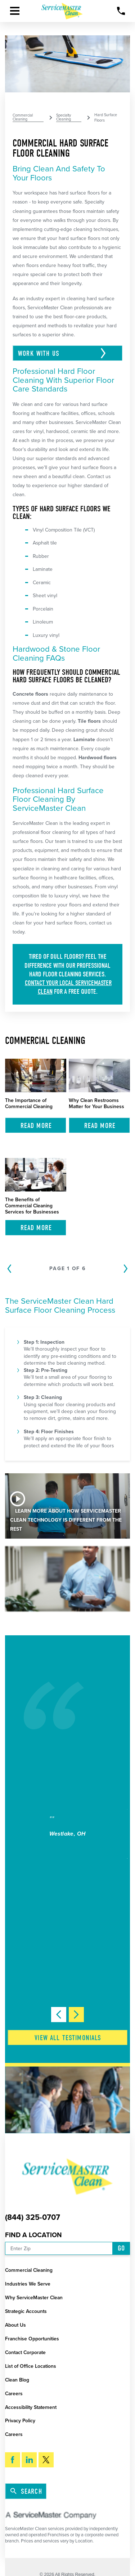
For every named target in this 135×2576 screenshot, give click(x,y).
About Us (15, 2325)
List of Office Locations (30, 2366)
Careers (14, 2394)
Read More (36, 1125)
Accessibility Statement (31, 2407)
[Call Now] (121, 11)
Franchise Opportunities (32, 2339)
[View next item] (76, 2014)
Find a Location (33, 2235)
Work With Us (40, 353)
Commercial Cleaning (23, 118)
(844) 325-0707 (32, 2218)
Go (121, 2248)
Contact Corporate (25, 2352)
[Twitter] (46, 2459)
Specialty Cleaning (63, 118)
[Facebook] (12, 2459)
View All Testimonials (68, 2038)
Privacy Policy (20, 2421)
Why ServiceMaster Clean (34, 2298)
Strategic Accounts (26, 2311)
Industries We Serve (27, 2284)
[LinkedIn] (29, 2459)
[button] (14, 11)
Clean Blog (17, 2380)
